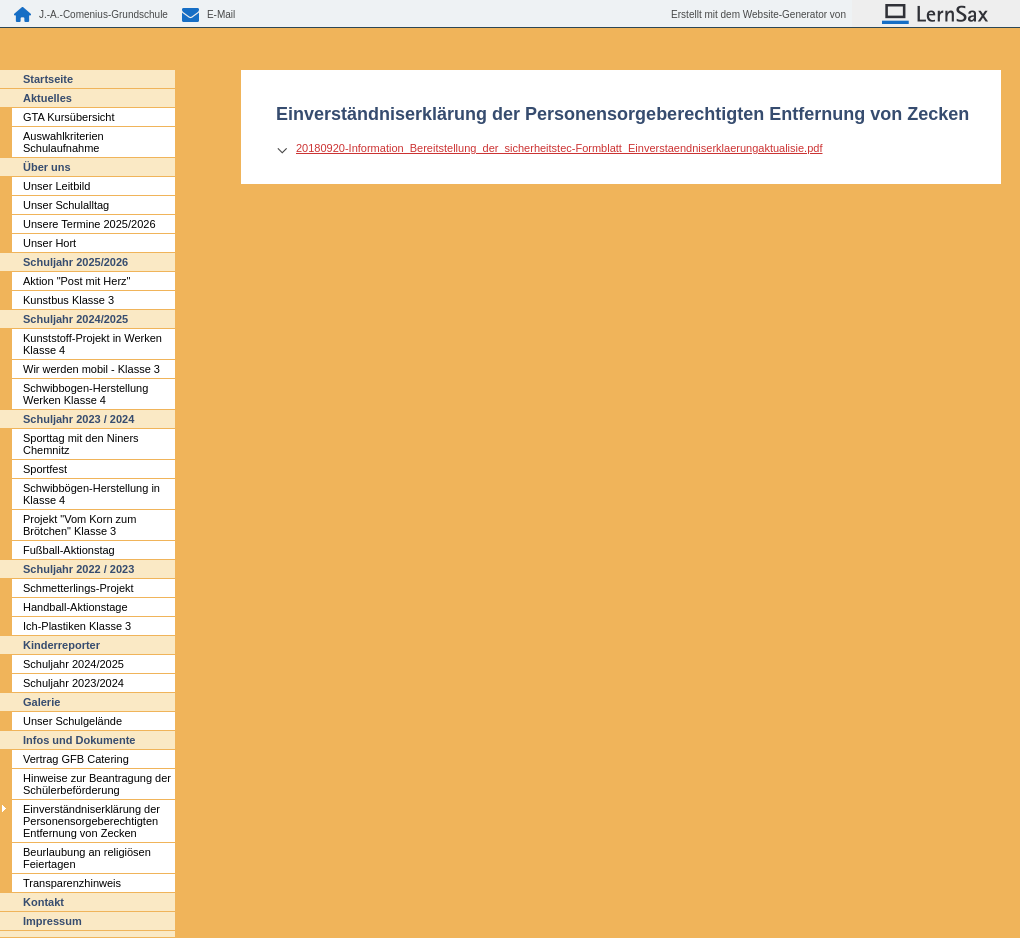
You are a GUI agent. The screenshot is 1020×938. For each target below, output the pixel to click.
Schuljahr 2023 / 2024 (78, 419)
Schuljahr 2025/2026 (75, 262)
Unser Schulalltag (66, 205)
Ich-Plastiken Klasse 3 (77, 626)
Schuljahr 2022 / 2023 (78, 569)
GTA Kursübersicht (69, 117)
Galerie (41, 702)
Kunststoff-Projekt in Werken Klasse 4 (92, 344)
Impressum (52, 921)
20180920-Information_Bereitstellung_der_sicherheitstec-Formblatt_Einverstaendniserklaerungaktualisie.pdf (559, 148)
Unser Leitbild (56, 186)
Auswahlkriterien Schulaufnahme (63, 142)
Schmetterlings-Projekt (78, 588)
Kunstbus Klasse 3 (68, 300)
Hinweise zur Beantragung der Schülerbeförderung (97, 784)
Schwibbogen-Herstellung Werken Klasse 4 (85, 394)
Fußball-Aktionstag (69, 550)
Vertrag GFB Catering (76, 759)
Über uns (47, 167)
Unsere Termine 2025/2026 (89, 224)
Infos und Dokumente (79, 740)
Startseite (48, 79)
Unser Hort (49, 243)
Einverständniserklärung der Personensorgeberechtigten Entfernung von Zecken (91, 821)
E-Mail (221, 14)
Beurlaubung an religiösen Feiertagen (87, 858)
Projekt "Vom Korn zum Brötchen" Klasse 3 (79, 525)
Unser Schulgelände (72, 721)
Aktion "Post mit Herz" (76, 281)
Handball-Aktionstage (75, 607)
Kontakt (43, 902)
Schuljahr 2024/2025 (75, 319)
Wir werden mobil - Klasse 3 (91, 369)
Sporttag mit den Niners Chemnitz (81, 444)
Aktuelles (47, 98)
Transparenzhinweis (72, 883)
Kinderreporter (61, 645)
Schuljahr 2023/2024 (73, 683)
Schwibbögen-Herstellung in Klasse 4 (91, 494)
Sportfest (45, 469)
